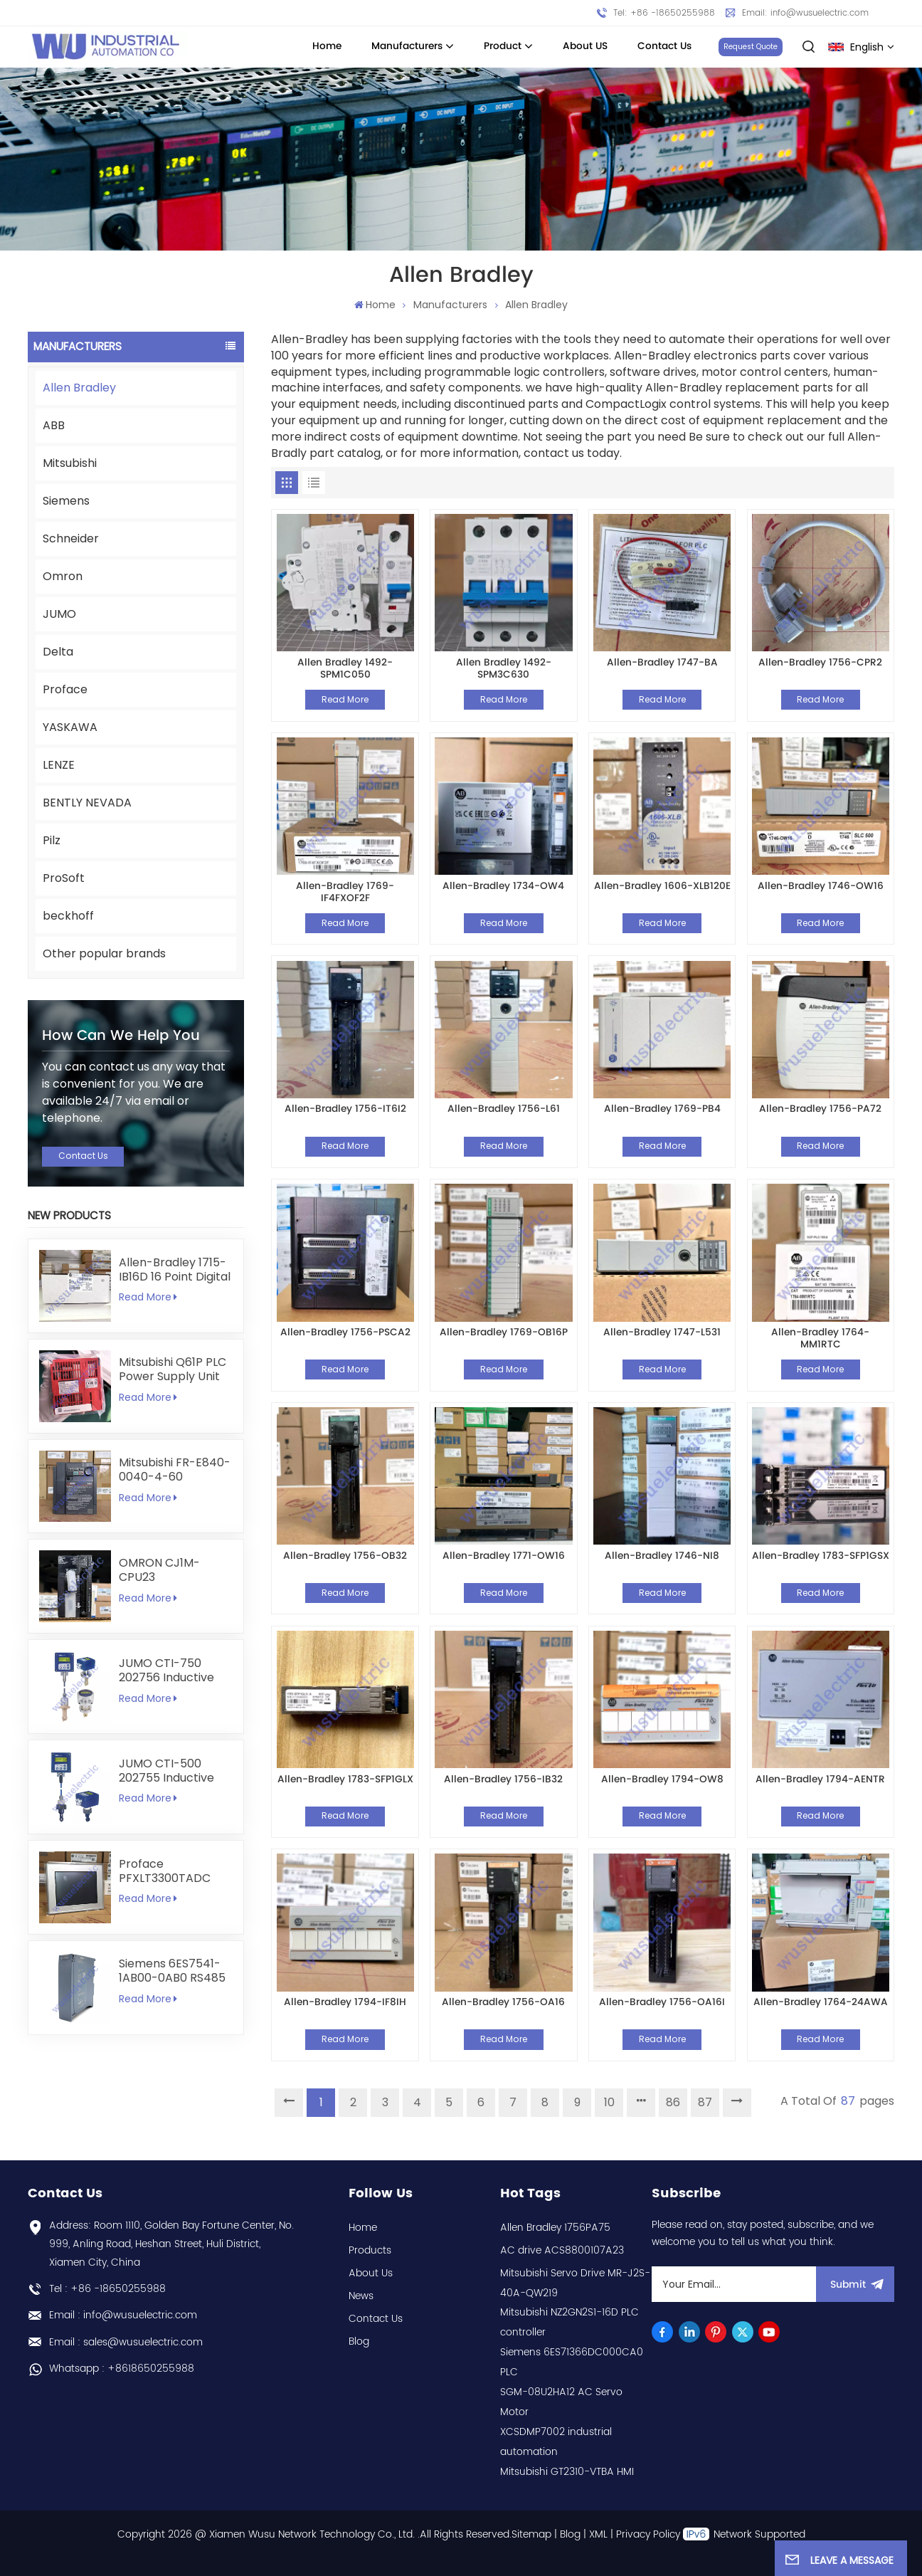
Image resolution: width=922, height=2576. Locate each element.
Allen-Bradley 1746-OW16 (821, 887)
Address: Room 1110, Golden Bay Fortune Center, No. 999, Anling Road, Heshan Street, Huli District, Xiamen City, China (171, 2244)
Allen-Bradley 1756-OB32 (345, 1557)
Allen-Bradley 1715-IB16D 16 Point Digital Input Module (175, 1270)
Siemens (66, 501)
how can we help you (121, 1035)
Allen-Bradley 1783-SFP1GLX (345, 1780)
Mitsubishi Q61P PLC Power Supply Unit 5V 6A (172, 1369)
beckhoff (68, 916)
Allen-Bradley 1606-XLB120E (662, 887)
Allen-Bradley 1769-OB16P (504, 1333)
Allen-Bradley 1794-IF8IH (345, 2003)
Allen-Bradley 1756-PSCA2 (345, 1333)
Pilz (51, 840)
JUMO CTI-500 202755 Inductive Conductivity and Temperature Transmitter (166, 1771)
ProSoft (64, 878)
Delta (58, 651)
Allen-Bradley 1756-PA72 (820, 1110)
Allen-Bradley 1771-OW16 (504, 1557)
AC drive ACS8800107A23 (562, 2250)
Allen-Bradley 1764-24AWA (820, 2003)
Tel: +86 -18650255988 (664, 13)
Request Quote (751, 46)
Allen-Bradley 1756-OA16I (662, 2003)
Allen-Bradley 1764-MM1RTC (820, 1338)
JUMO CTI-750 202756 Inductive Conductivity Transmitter (166, 1670)
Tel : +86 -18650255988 (107, 2289)
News (361, 2296)
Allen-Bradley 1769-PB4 (662, 1110)
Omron (63, 576)
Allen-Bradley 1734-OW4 (503, 887)
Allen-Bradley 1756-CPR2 (820, 664)
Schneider (71, 538)
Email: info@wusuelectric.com (805, 13)
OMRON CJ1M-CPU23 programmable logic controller (162, 1570)
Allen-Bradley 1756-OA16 (503, 2003)
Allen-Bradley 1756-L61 (503, 1110)
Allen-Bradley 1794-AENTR (820, 1780)
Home (326, 46)
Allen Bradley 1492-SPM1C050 (345, 668)
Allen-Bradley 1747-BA (662, 664)
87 (705, 2102)
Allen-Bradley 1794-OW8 (662, 1780)
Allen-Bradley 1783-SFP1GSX (820, 1557)
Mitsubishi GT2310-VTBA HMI (567, 2472)
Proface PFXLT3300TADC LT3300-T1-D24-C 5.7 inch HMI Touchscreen (169, 1871)
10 (609, 2102)
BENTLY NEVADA (87, 802)
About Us (371, 2273)
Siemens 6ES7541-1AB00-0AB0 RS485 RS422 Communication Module (172, 1971)
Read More (148, 1297)
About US (585, 46)
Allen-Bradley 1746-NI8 (662, 1557)
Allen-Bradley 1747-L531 (662, 1333)
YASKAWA (70, 727)
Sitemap (531, 2534)
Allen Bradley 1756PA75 (555, 2227)
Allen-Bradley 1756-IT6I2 (345, 1110)
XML (598, 2534)
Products (370, 2250)
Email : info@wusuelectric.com (123, 2315)
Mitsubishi (70, 463)
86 (673, 2102)
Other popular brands (104, 953)
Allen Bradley (79, 387)
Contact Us (664, 46)
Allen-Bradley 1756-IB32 (503, 1780)
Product (502, 46)
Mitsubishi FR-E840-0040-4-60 (175, 1470)
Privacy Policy (648, 2534)
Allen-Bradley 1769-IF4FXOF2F (345, 892)
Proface (65, 689)
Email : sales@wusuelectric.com (126, 2342)
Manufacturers (407, 46)
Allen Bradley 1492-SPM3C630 (503, 668)
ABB (54, 425)
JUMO (59, 614)
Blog (359, 2341)
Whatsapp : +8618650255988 (121, 2368)
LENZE (59, 765)
